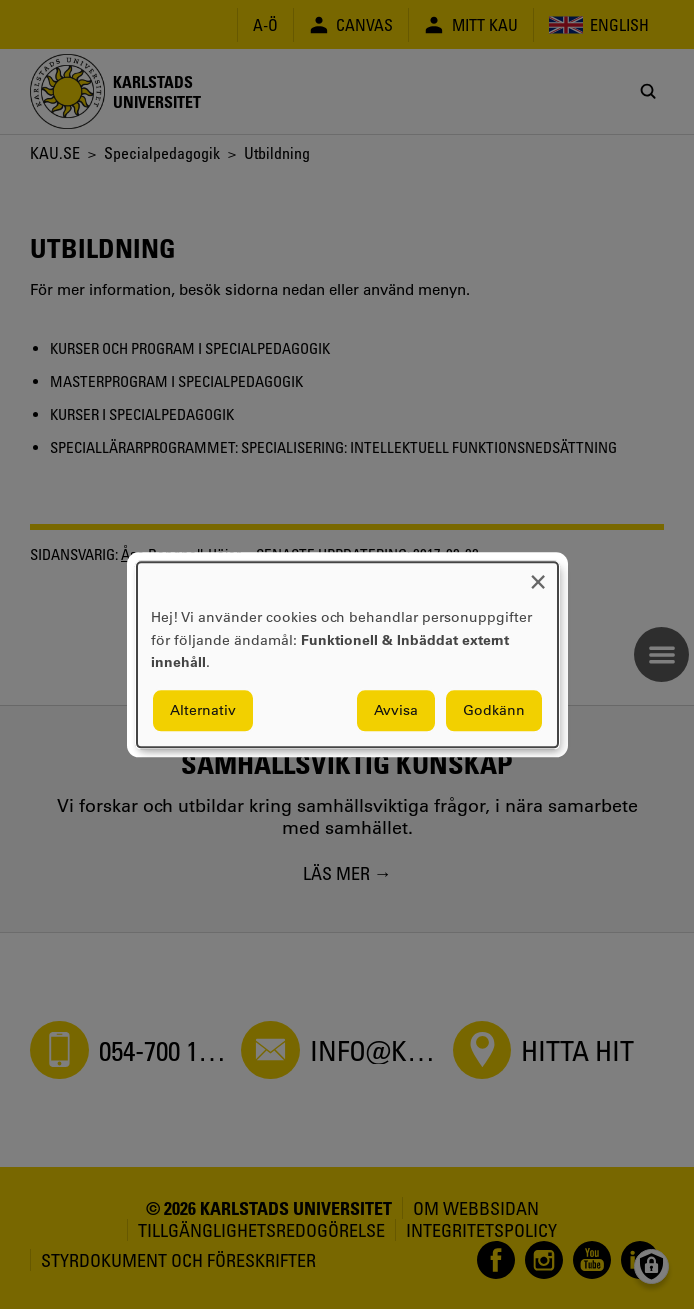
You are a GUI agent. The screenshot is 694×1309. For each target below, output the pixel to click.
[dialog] (347, 654)
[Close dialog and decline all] (538, 574)
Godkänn (494, 710)
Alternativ (203, 710)
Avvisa (396, 710)
